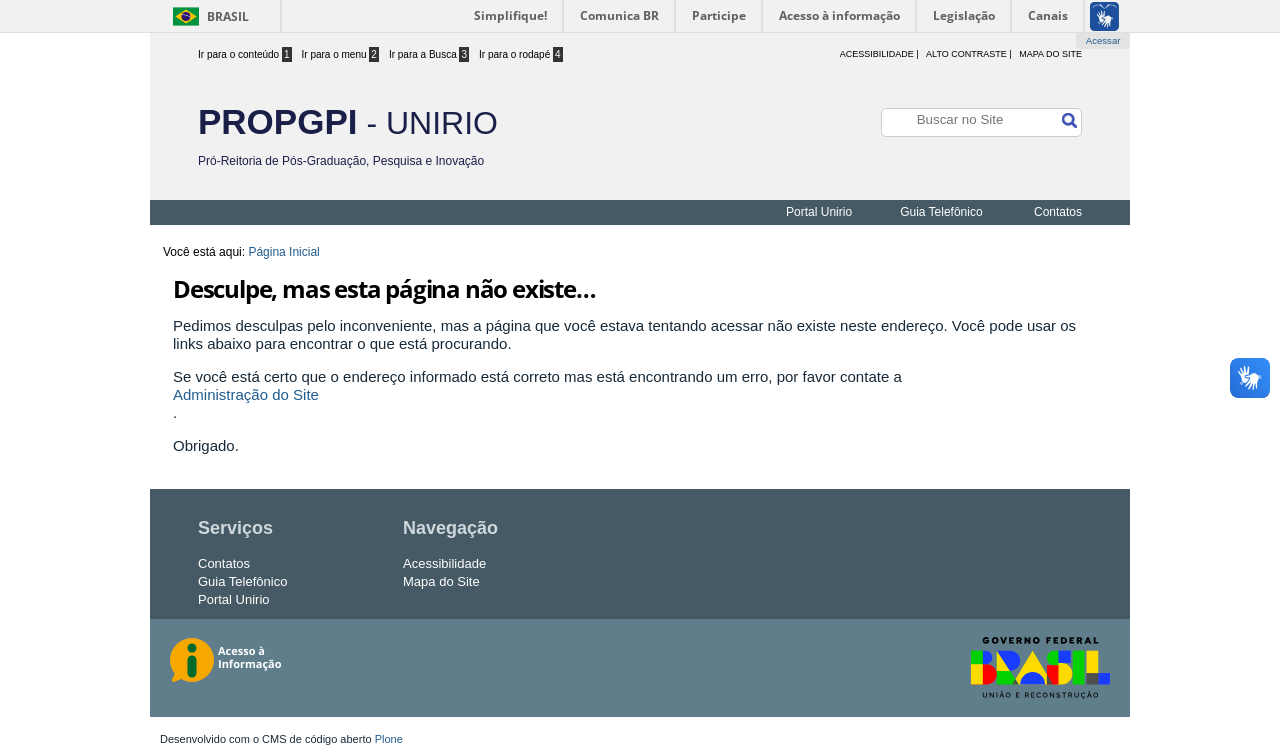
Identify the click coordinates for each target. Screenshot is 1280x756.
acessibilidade (877, 54)
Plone (389, 739)
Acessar (1103, 40)
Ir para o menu (340, 54)
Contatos (1058, 212)
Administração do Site (246, 394)
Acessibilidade (444, 563)
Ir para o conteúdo (245, 54)
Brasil (228, 16)
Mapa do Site (1050, 54)
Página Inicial (283, 252)
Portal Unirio (819, 212)
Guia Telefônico (941, 212)
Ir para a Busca (429, 54)
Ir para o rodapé (521, 54)
